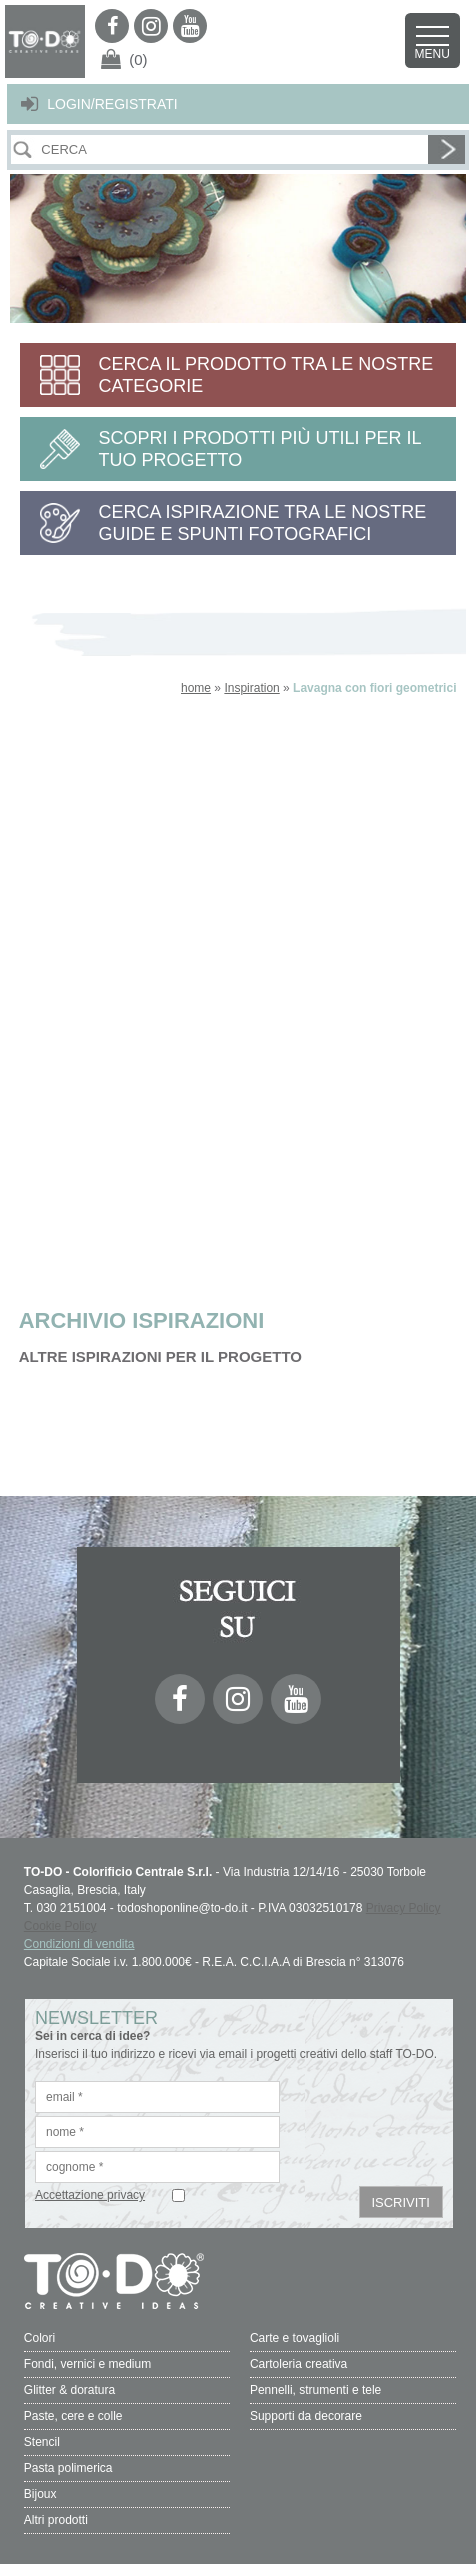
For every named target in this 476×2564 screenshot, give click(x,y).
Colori (39, 2338)
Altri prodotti (56, 2520)
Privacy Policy (403, 1908)
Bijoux (40, 2494)
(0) (138, 59)
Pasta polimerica (68, 2468)
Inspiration (251, 688)
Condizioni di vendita (79, 1944)
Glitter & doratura (69, 2390)
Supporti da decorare (306, 2416)
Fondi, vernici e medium (87, 2364)
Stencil (42, 2442)
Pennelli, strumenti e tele (315, 2390)
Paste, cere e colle (73, 2416)
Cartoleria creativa (298, 2364)
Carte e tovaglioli (294, 2338)
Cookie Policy (60, 1926)
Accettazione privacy (90, 2195)
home (196, 688)
